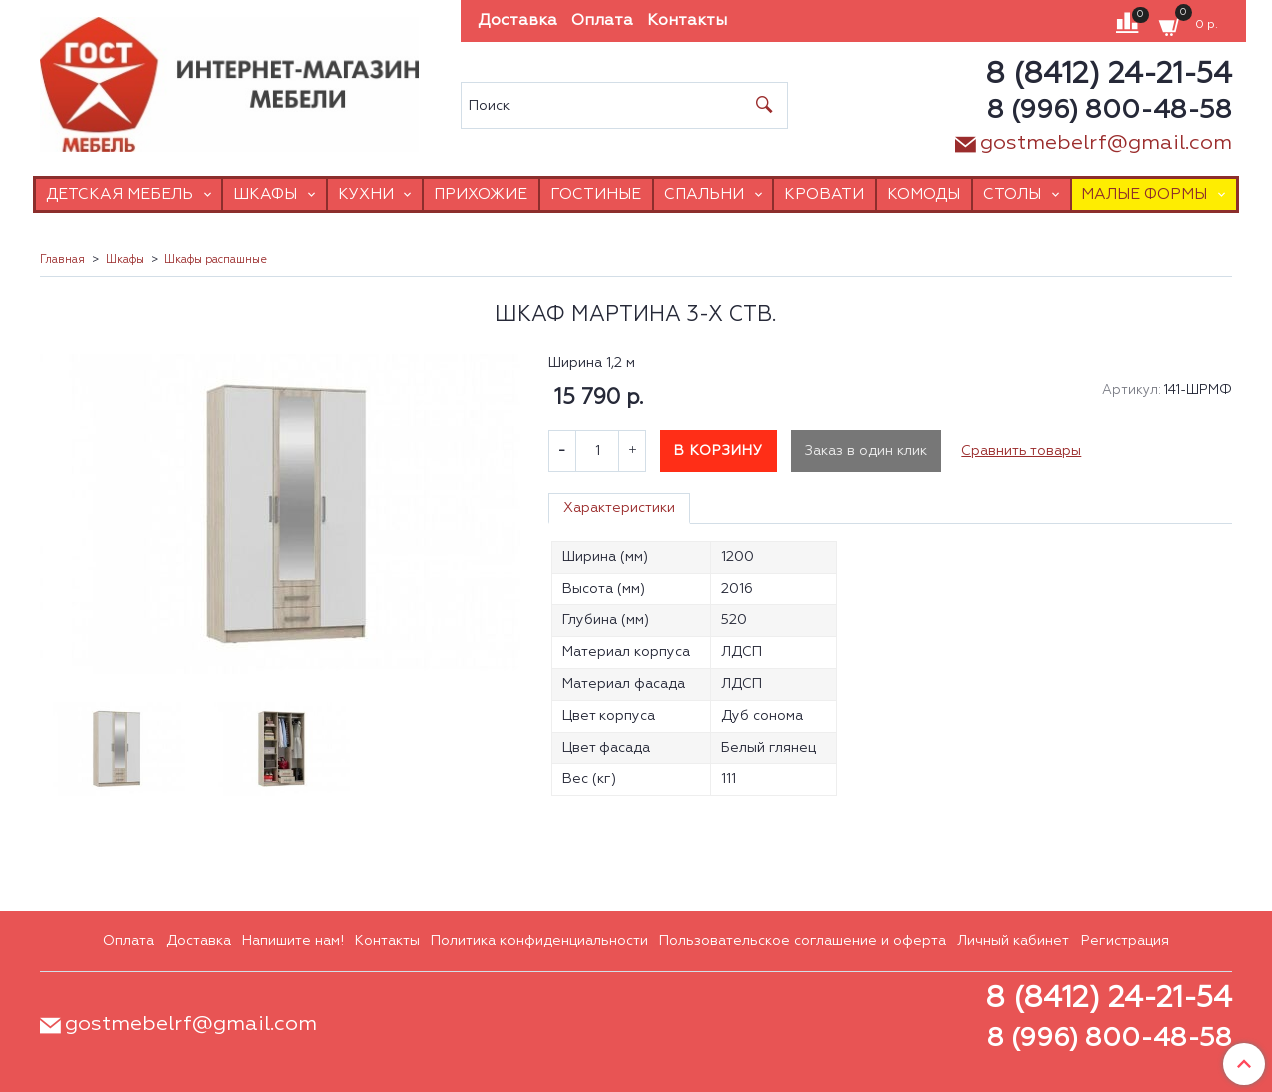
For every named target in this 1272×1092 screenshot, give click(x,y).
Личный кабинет (1013, 941)
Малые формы (1144, 194)
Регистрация (1125, 941)
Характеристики (619, 508)
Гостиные (595, 194)
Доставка (517, 21)
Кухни (366, 194)
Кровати (824, 194)
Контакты (687, 21)
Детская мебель (119, 194)
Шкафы (265, 194)
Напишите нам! (293, 941)
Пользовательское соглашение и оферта (802, 941)
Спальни (704, 194)
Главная (62, 260)
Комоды (923, 194)
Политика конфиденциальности (539, 941)
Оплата (602, 21)
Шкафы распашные (215, 260)
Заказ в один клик (866, 451)
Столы (1012, 194)
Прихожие (480, 194)
